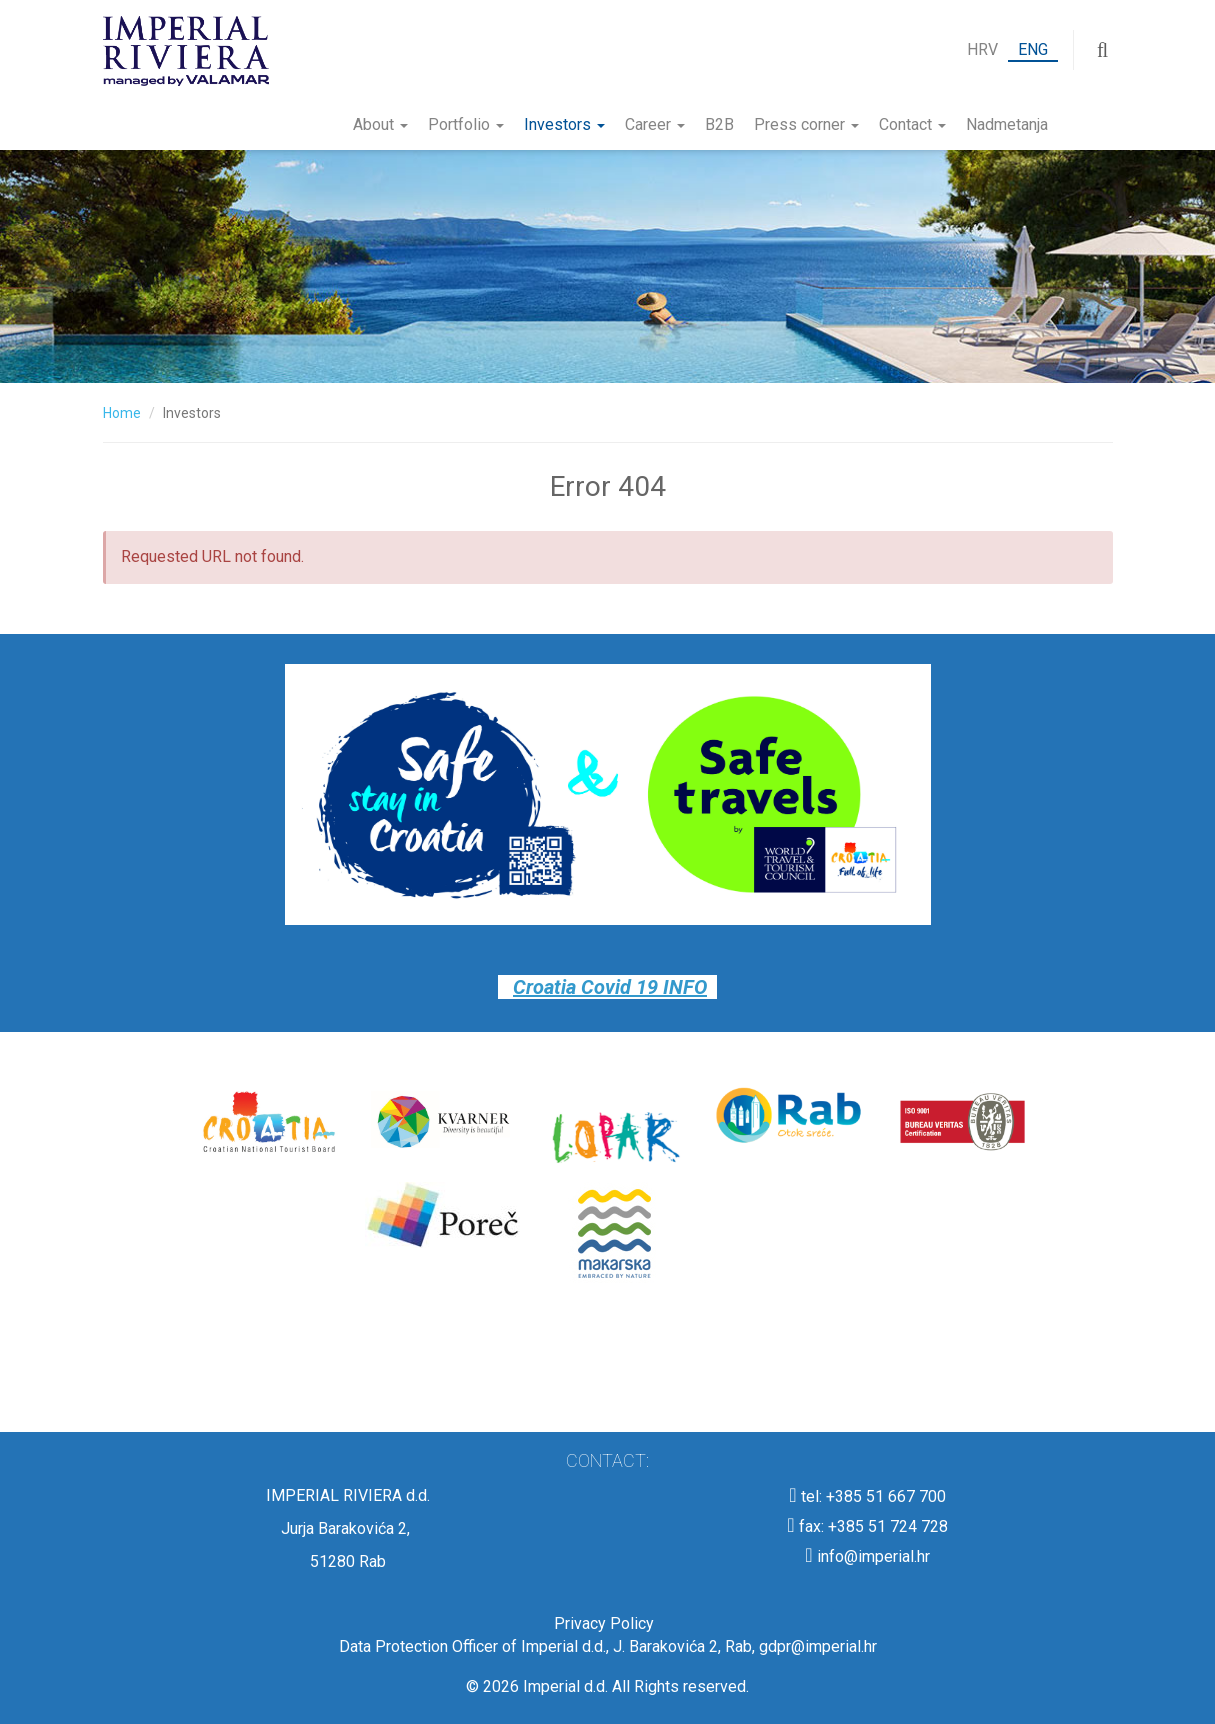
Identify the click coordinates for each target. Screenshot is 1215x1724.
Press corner (806, 124)
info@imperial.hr (867, 1556)
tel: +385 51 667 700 (867, 1496)
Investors (564, 124)
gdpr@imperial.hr (818, 1646)
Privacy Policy (608, 1623)
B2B (719, 124)
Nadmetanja (1007, 124)
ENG (1033, 49)
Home (122, 413)
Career (655, 124)
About (380, 124)
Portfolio (466, 124)
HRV (982, 49)
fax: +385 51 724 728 (867, 1526)
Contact (912, 124)
